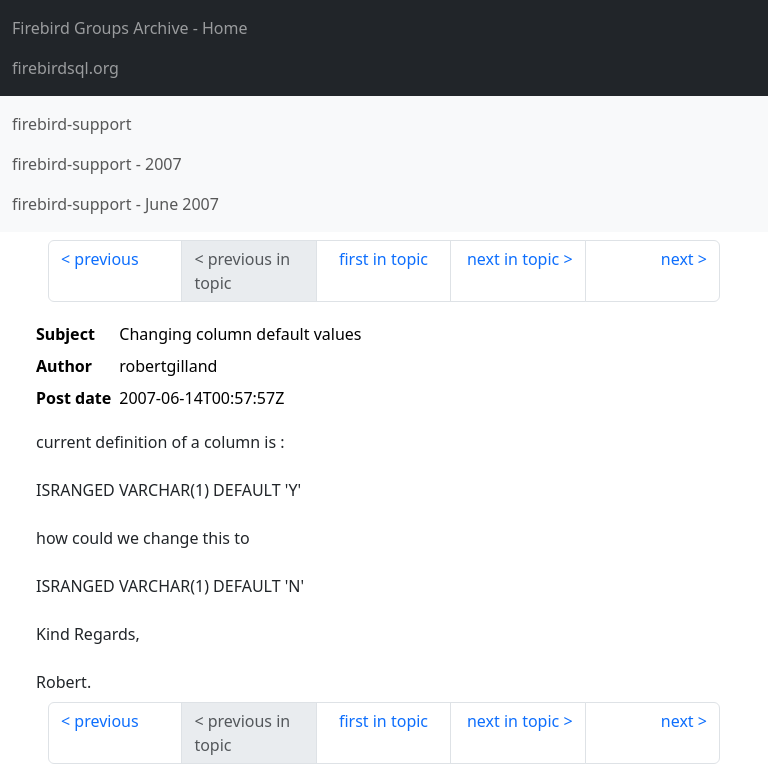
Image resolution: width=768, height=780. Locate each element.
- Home (130, 28)
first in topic (383, 259)
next (677, 259)
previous (106, 259)
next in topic (513, 259)
